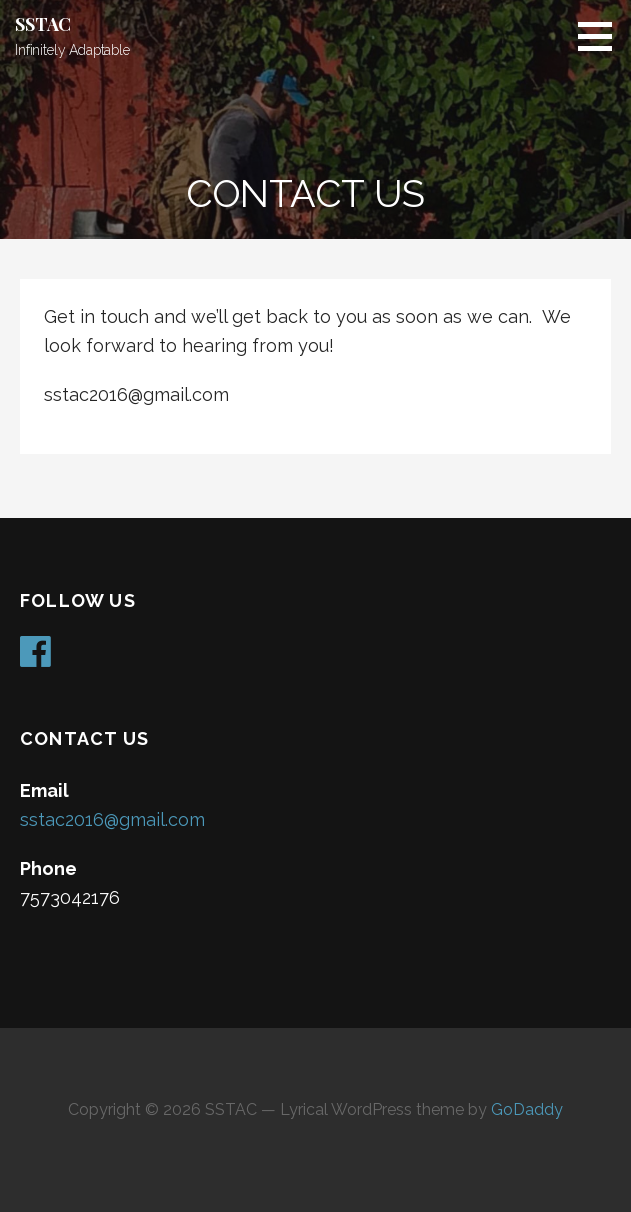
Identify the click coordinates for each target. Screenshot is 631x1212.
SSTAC (43, 24)
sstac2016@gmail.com (112, 819)
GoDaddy (527, 1109)
